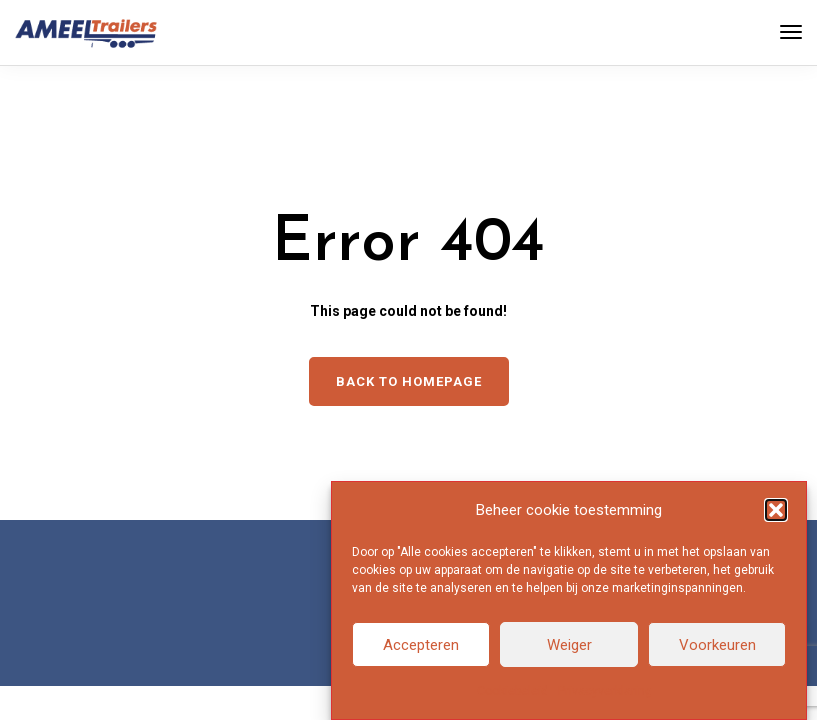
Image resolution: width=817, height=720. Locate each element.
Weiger (569, 646)
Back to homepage (409, 381)
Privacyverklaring (605, 692)
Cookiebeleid (512, 692)
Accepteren (421, 646)
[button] (776, 511)
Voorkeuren (717, 646)
